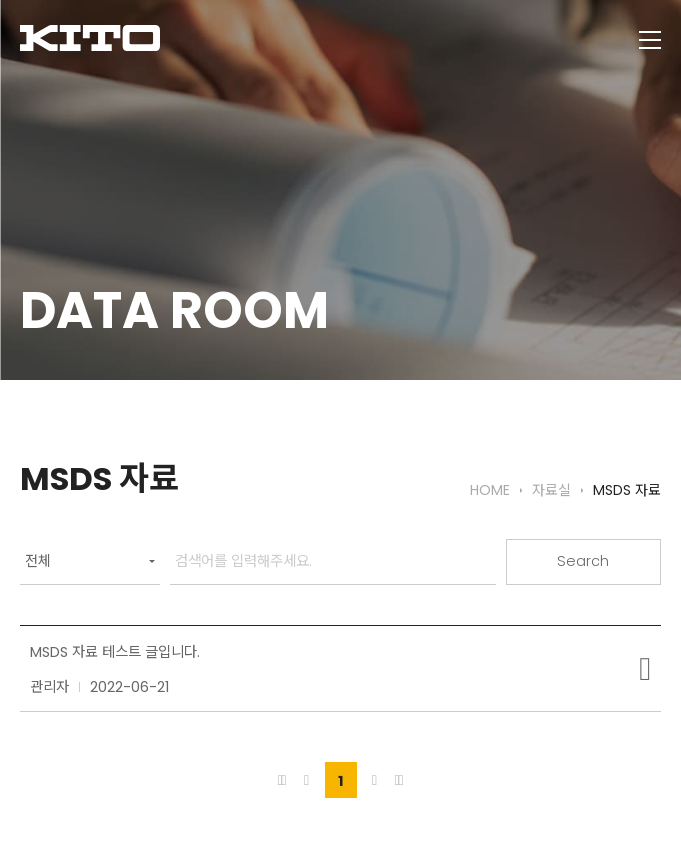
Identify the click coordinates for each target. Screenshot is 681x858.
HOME (490, 490)
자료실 (551, 490)
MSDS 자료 (627, 490)
